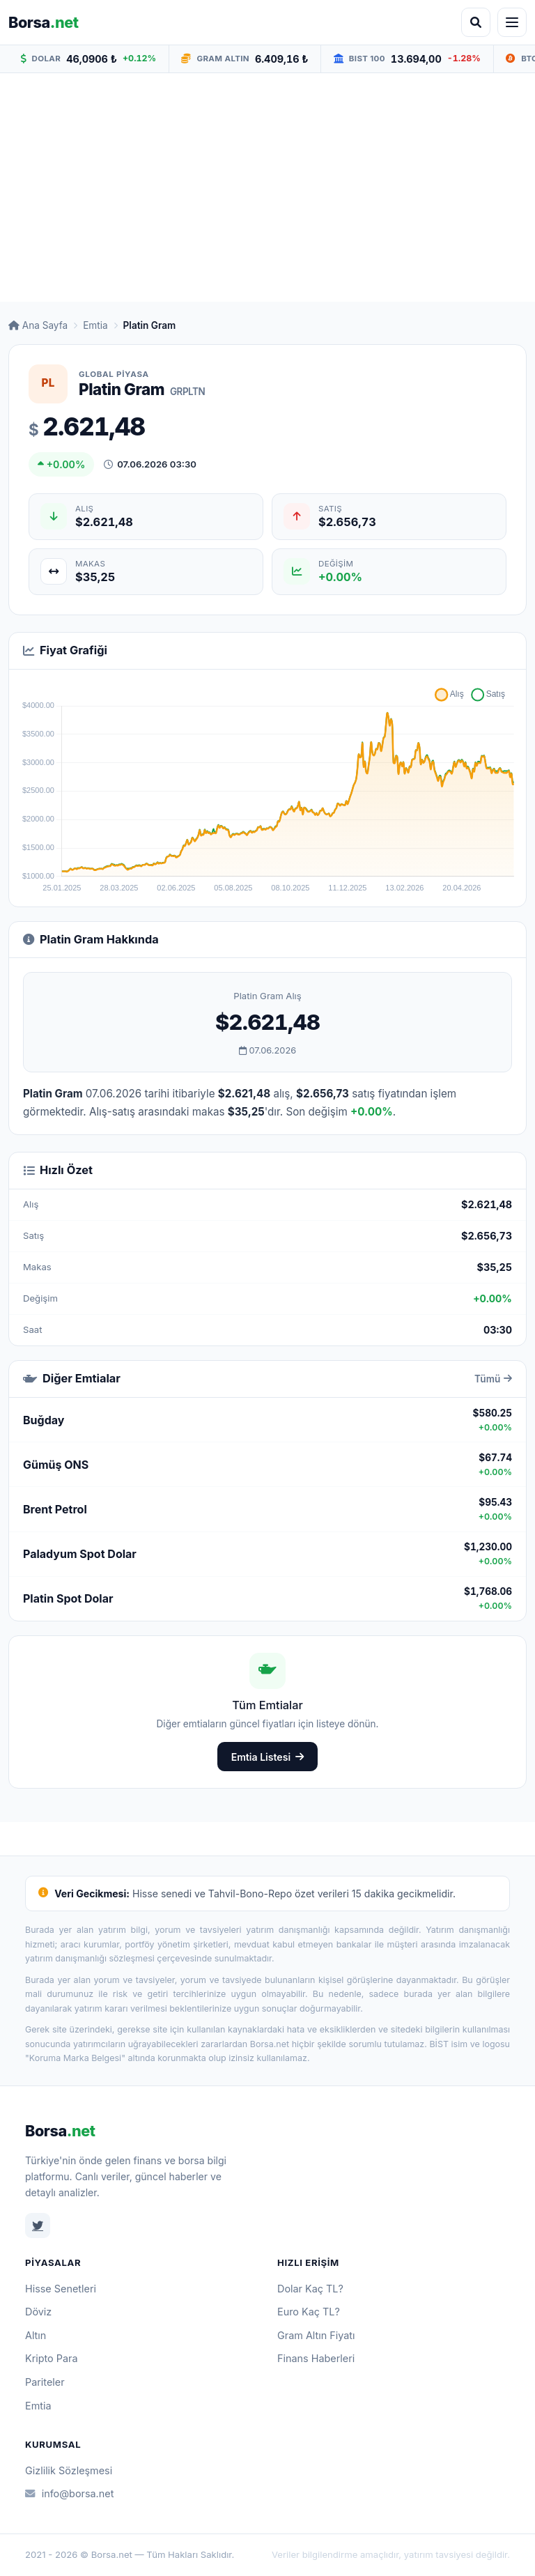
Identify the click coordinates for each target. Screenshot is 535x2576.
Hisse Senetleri (60, 2289)
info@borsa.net (69, 2493)
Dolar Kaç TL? (310, 2289)
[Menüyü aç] (512, 22)
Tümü (493, 1379)
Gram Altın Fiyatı (316, 2335)
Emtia (95, 325)
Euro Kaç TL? (308, 2311)
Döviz (38, 2311)
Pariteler (45, 2382)
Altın (35, 2335)
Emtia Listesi (267, 1757)
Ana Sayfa (38, 325)
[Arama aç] (475, 22)
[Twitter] (37, 2225)
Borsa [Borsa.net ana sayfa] (43, 22)
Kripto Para (51, 2358)
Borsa (60, 2131)
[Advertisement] (267, 187)
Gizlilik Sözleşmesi (68, 2470)
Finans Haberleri (316, 2358)
